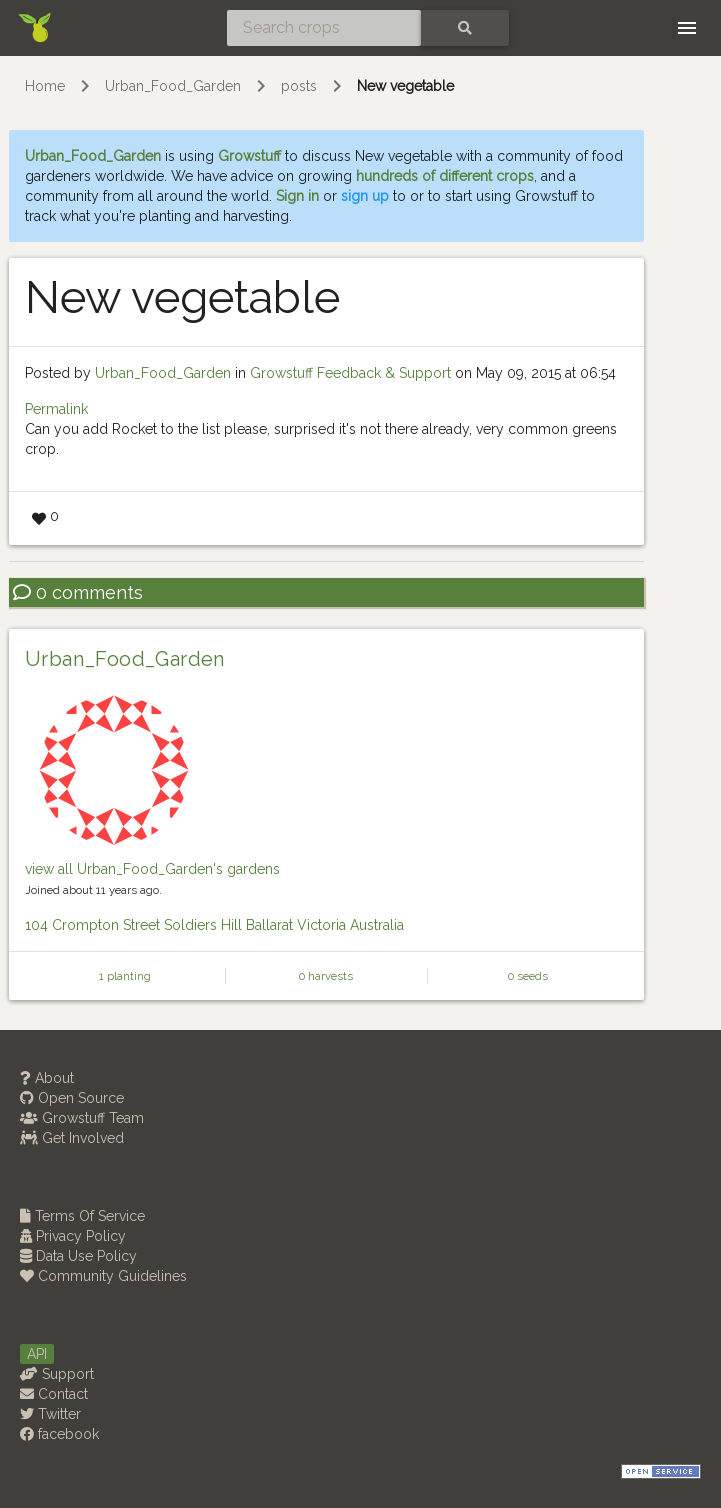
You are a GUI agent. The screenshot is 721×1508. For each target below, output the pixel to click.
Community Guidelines (103, 1276)
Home (45, 86)
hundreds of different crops (445, 176)
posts (299, 86)
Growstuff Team (82, 1118)
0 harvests (326, 976)
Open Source (72, 1098)
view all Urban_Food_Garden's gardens (152, 869)
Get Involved (72, 1138)
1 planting (125, 976)
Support (57, 1374)
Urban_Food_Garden (173, 86)
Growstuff (249, 156)
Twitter (50, 1414)
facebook (59, 1434)
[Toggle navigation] (687, 28)
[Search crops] (324, 28)
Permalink (56, 409)
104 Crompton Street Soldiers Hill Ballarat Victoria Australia (214, 925)
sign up (365, 196)
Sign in (297, 196)
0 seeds (528, 976)
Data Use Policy (78, 1256)
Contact (54, 1394)
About (47, 1078)
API (37, 1354)
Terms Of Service (82, 1216)
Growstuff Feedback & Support (350, 373)
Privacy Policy (73, 1236)
